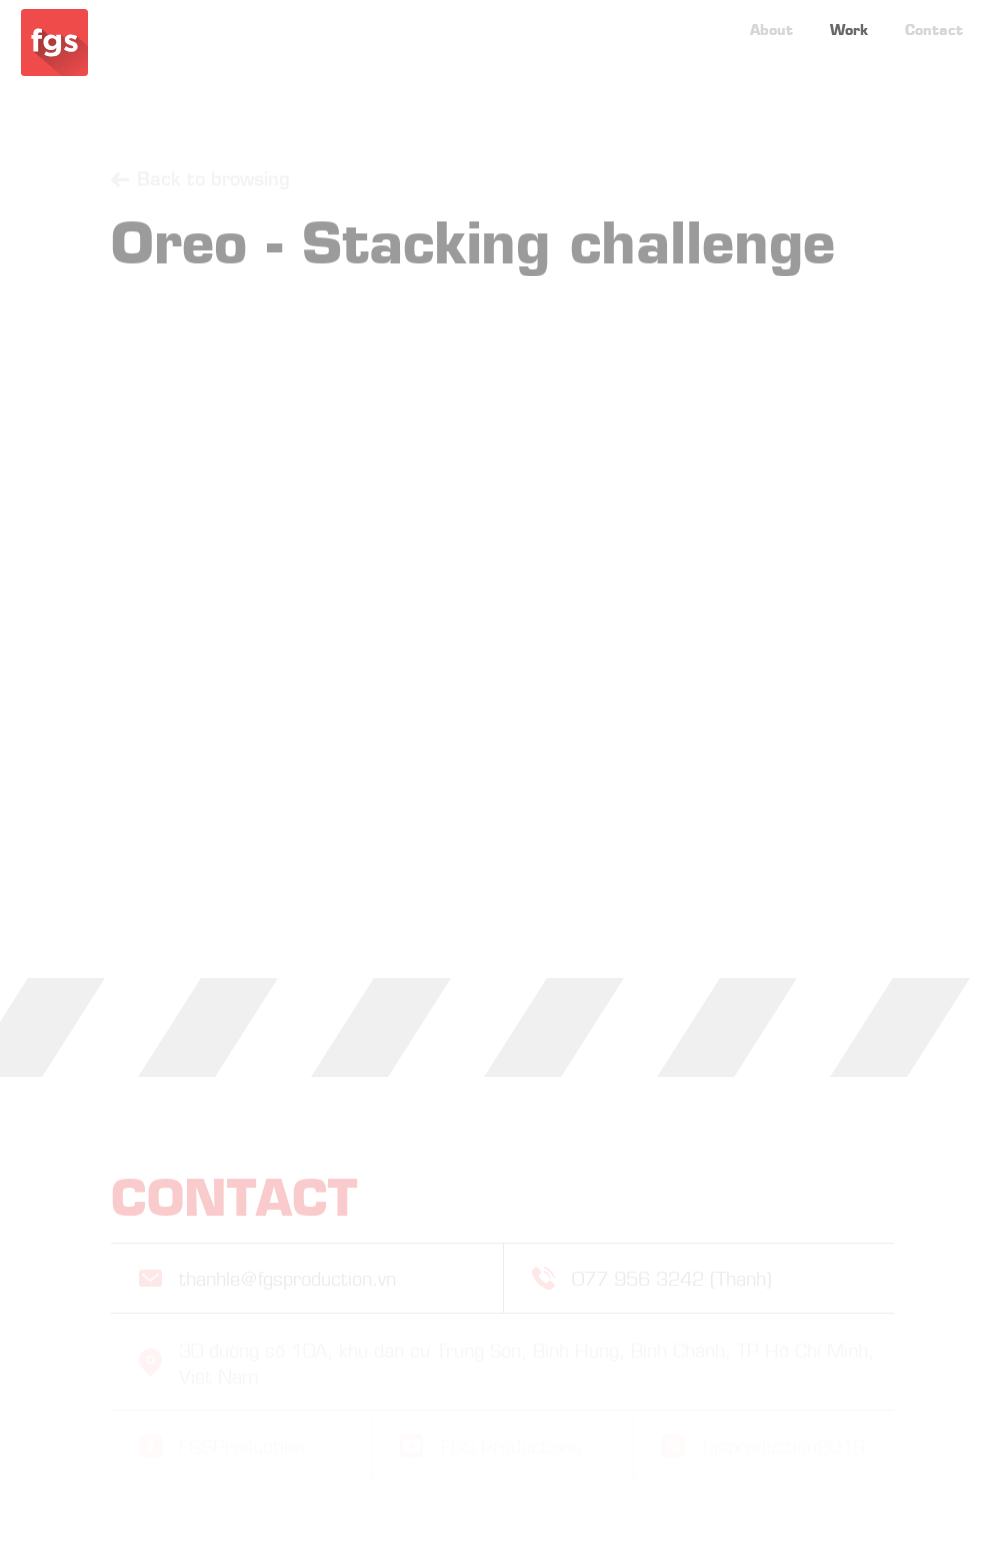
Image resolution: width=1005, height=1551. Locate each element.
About (771, 17)
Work (849, 17)
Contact (934, 17)
